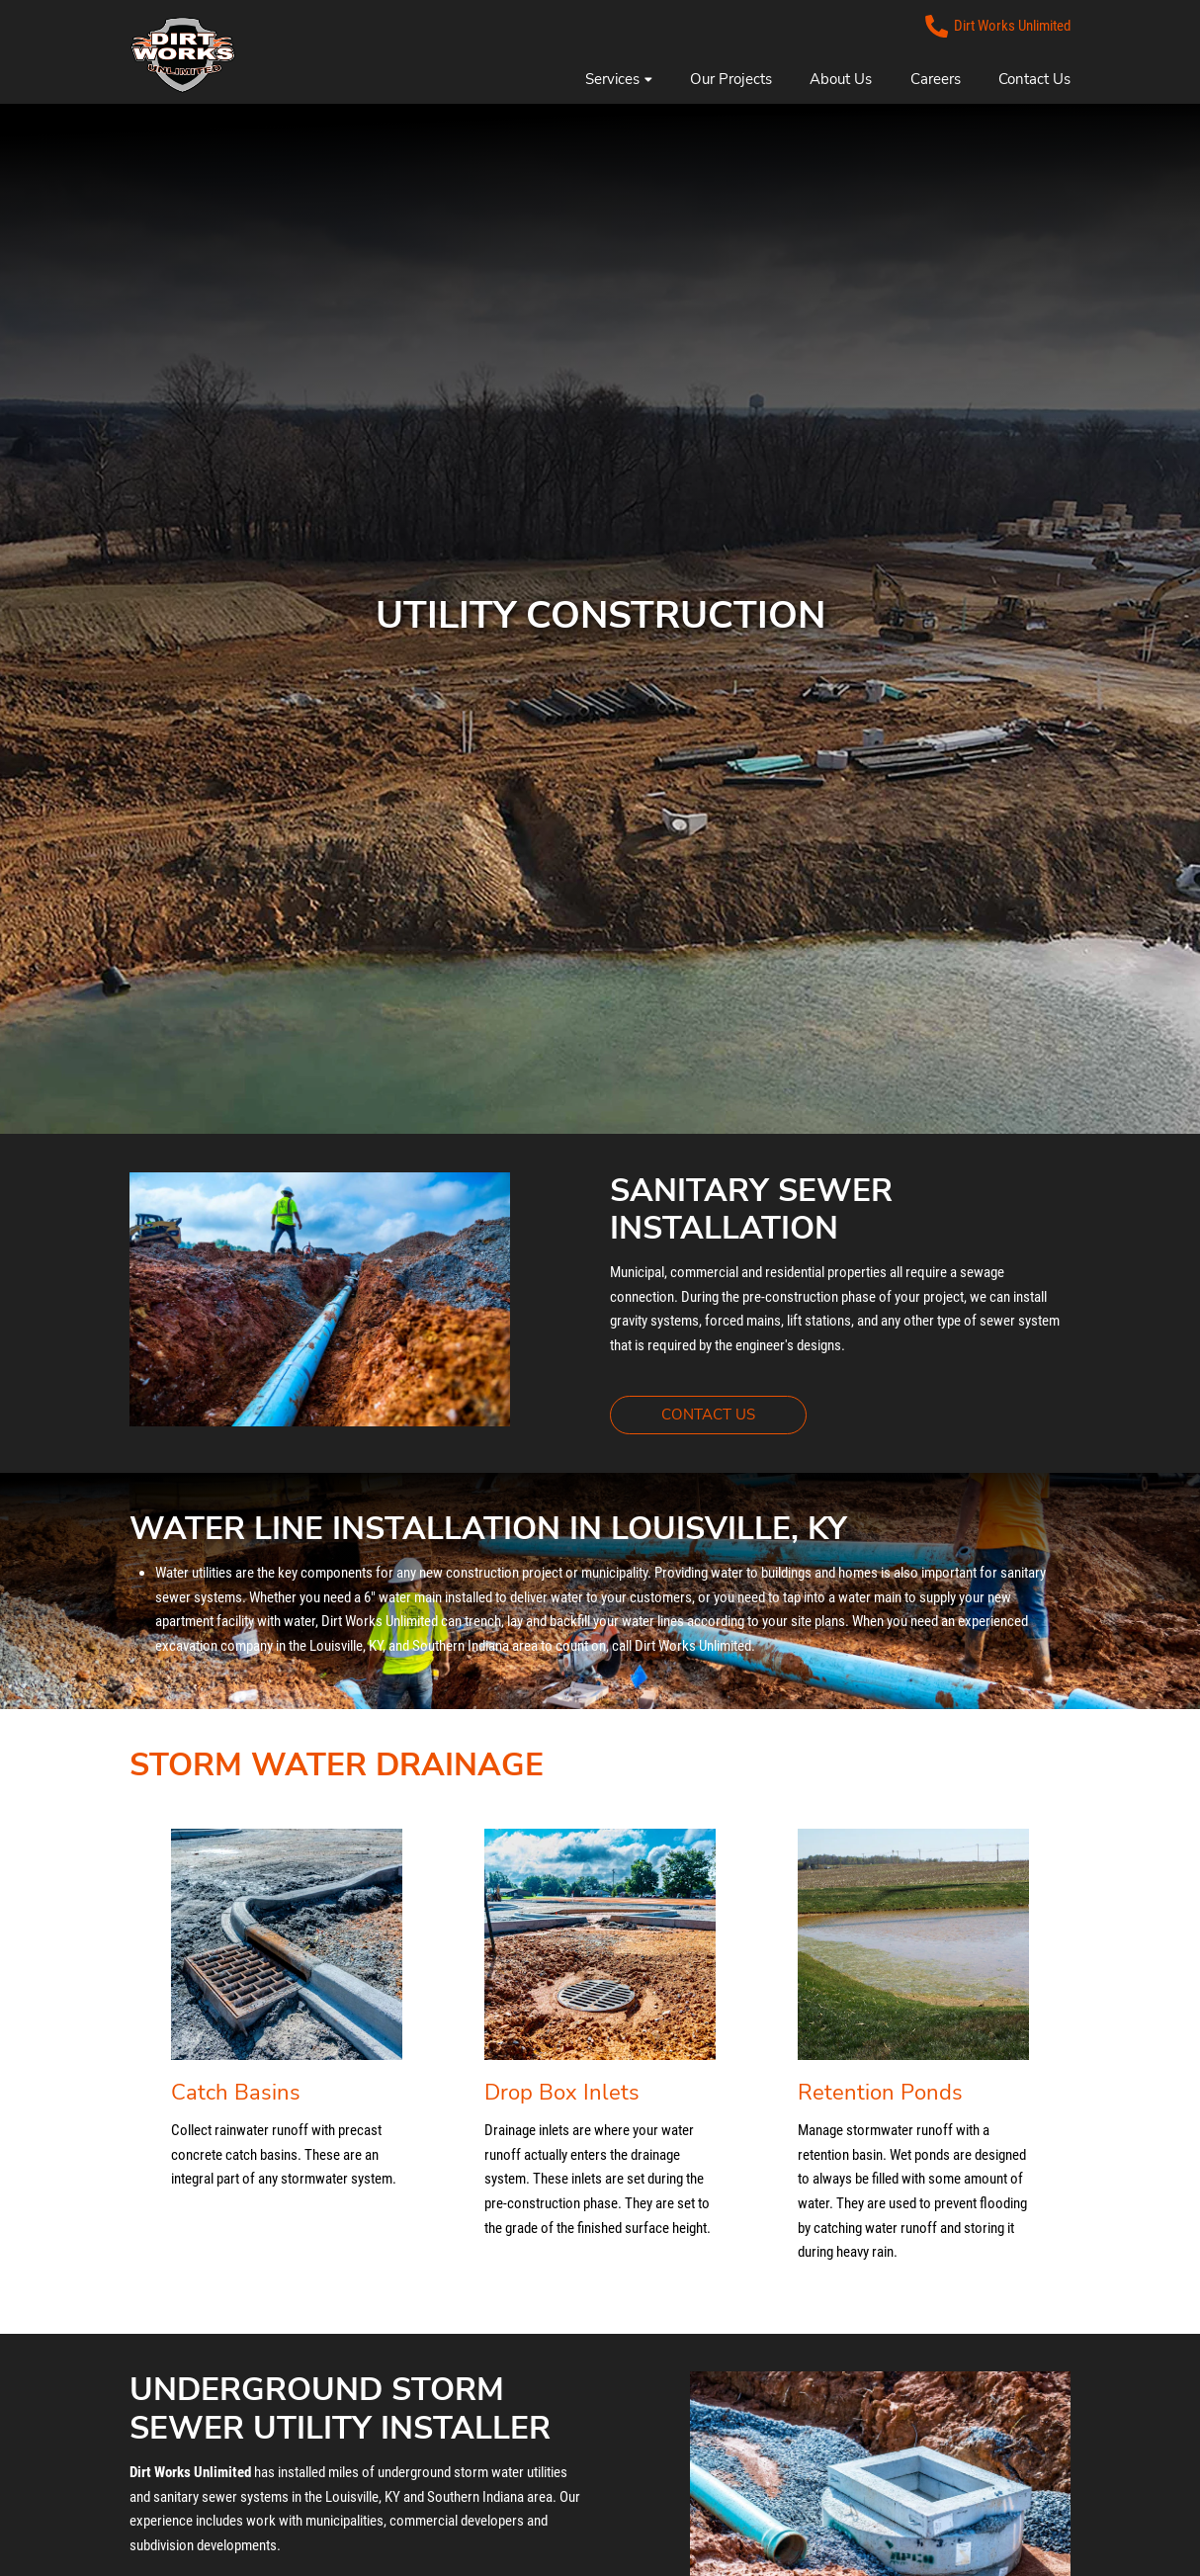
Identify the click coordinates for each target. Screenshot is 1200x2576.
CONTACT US (734, 1413)
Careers (935, 78)
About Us (841, 78)
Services (618, 78)
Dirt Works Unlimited (998, 26)
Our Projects (731, 78)
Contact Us (1034, 78)
